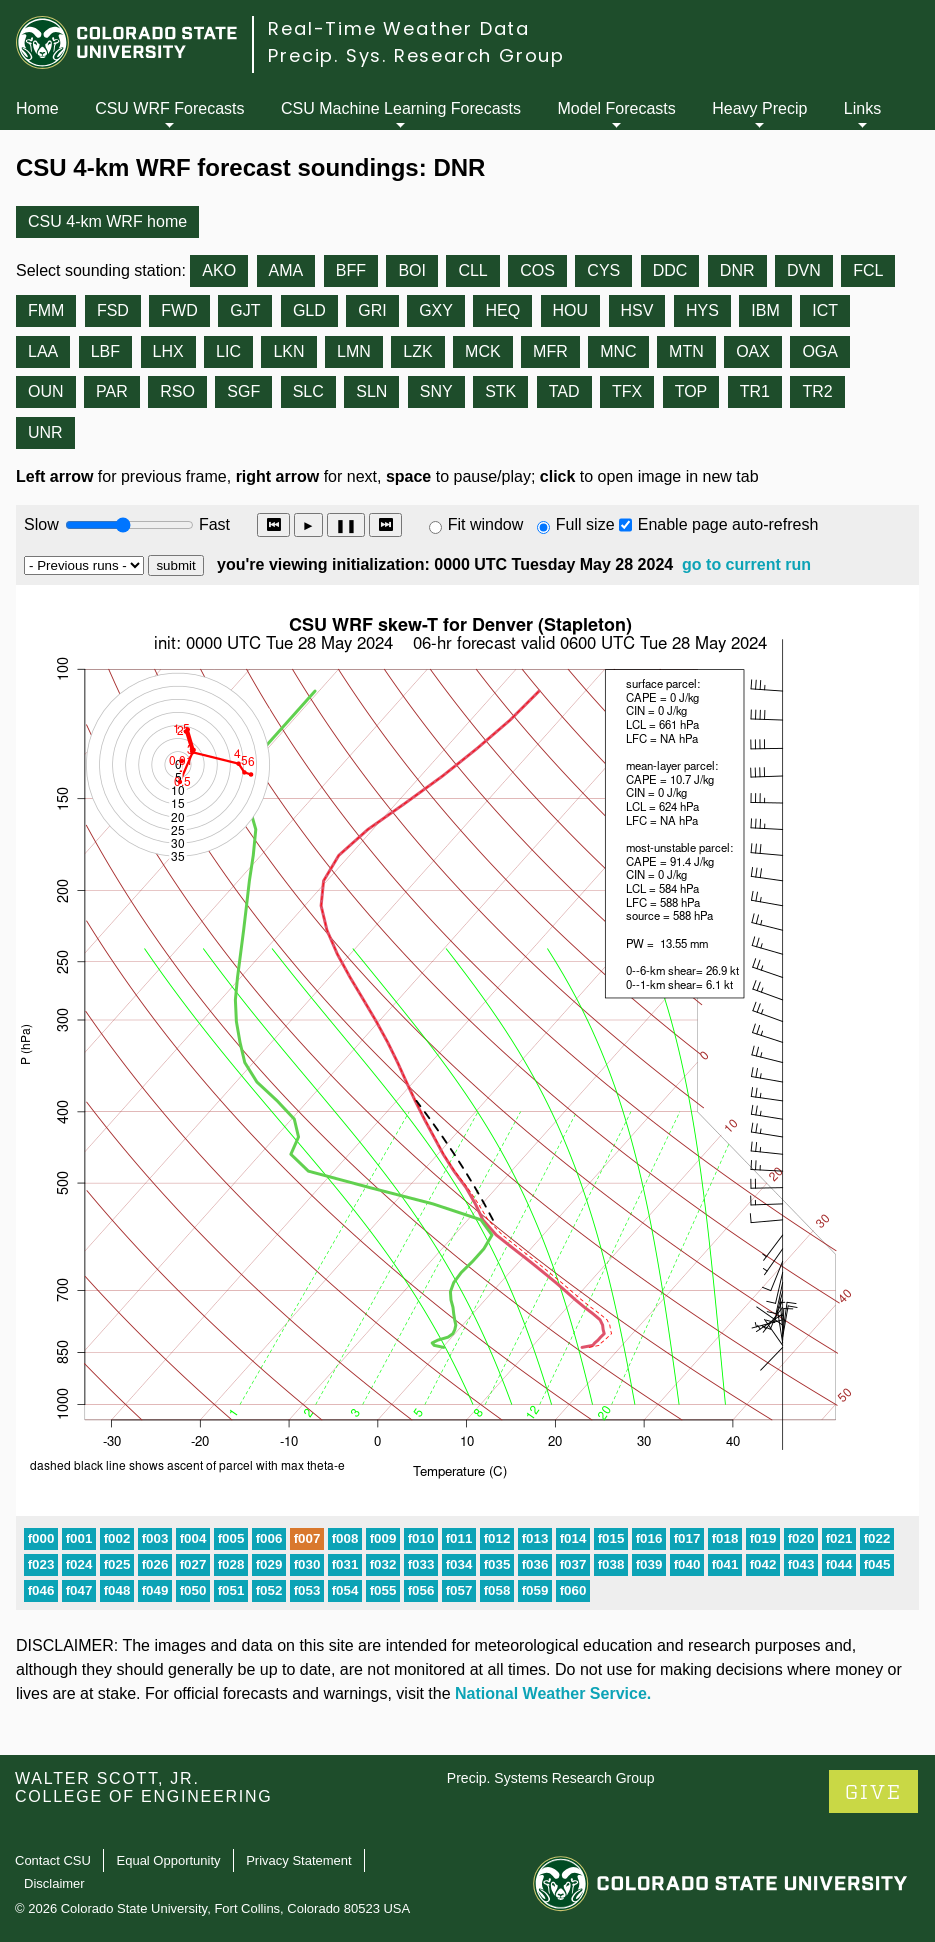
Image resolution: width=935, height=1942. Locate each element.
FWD (179, 310)
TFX (627, 391)
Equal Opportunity (169, 1860)
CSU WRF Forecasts (169, 108)
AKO (219, 270)
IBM (765, 310)
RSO (177, 391)
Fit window (486, 524)
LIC (228, 351)
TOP (691, 391)
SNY (436, 391)
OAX (753, 351)
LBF (105, 351)
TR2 (817, 391)
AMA (286, 270)
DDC (670, 270)
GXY (436, 310)
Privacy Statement (299, 1860)
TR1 (755, 391)
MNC (618, 351)
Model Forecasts (617, 108)
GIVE (873, 1792)
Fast (213, 524)
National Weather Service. (553, 1693)
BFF (351, 270)
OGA (820, 351)
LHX (168, 351)
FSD (113, 310)
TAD (564, 391)
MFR (550, 351)
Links (862, 108)
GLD (309, 310)
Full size (585, 524)
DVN (804, 270)
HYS (702, 310)
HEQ (502, 310)
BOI (412, 270)
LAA (43, 351)
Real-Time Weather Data (399, 28)
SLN (371, 391)
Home (37, 108)
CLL (472, 270)
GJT (245, 310)
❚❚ (346, 525)
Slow (41, 524)
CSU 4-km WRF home (107, 221)
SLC (308, 391)
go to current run (746, 564)
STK (500, 391)
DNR (737, 270)
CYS (603, 270)
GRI (372, 310)
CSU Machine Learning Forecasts (401, 108)
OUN (46, 391)
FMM (46, 310)
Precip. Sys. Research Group (416, 55)
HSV (637, 310)
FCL (868, 270)
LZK (417, 351)
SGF (243, 391)
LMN (354, 351)
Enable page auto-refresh (728, 524)
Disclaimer (54, 1883)
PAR (112, 391)
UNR (45, 432)
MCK (483, 351)
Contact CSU (53, 1860)
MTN (686, 351)
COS (537, 270)
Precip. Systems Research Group (551, 1778)
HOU (571, 310)
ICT (825, 310)
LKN (288, 351)
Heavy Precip (759, 108)
